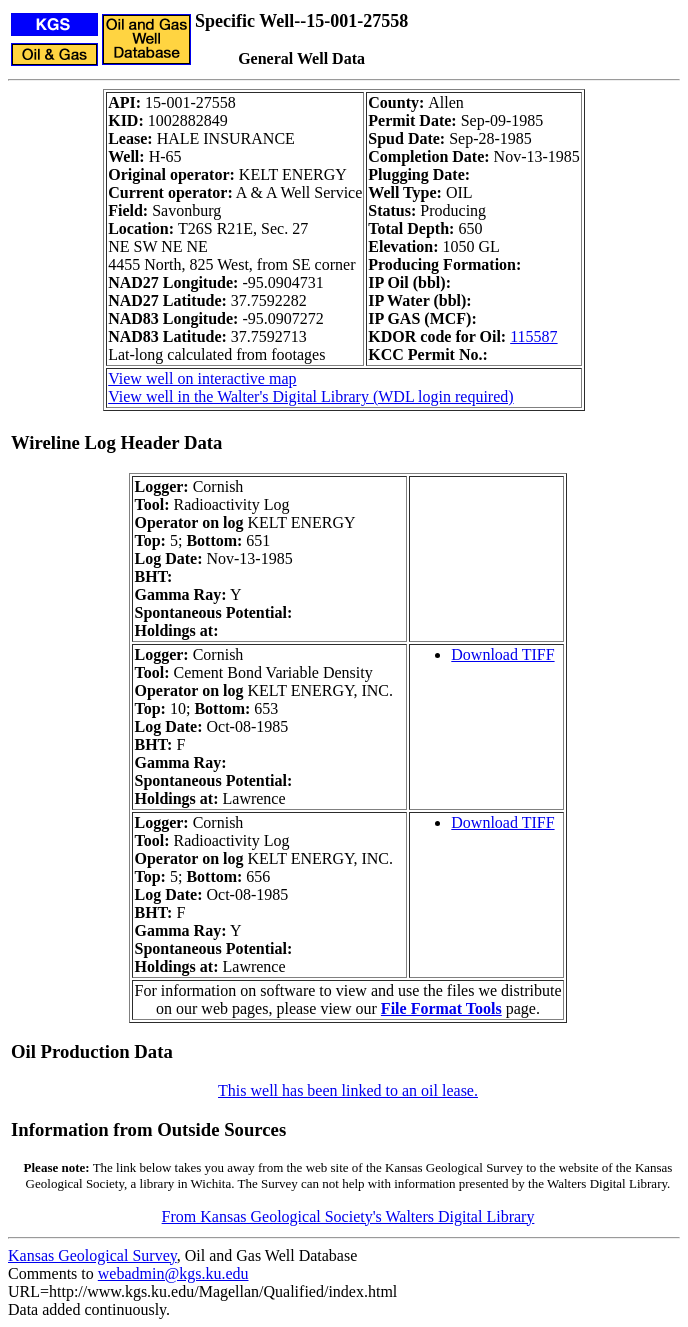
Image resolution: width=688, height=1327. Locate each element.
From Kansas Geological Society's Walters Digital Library (348, 1216)
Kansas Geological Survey (92, 1255)
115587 (533, 336)
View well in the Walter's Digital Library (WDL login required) (310, 396)
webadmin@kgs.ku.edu (173, 1273)
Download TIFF (502, 654)
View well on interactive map (202, 378)
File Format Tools (441, 1008)
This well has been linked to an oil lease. (348, 1090)
